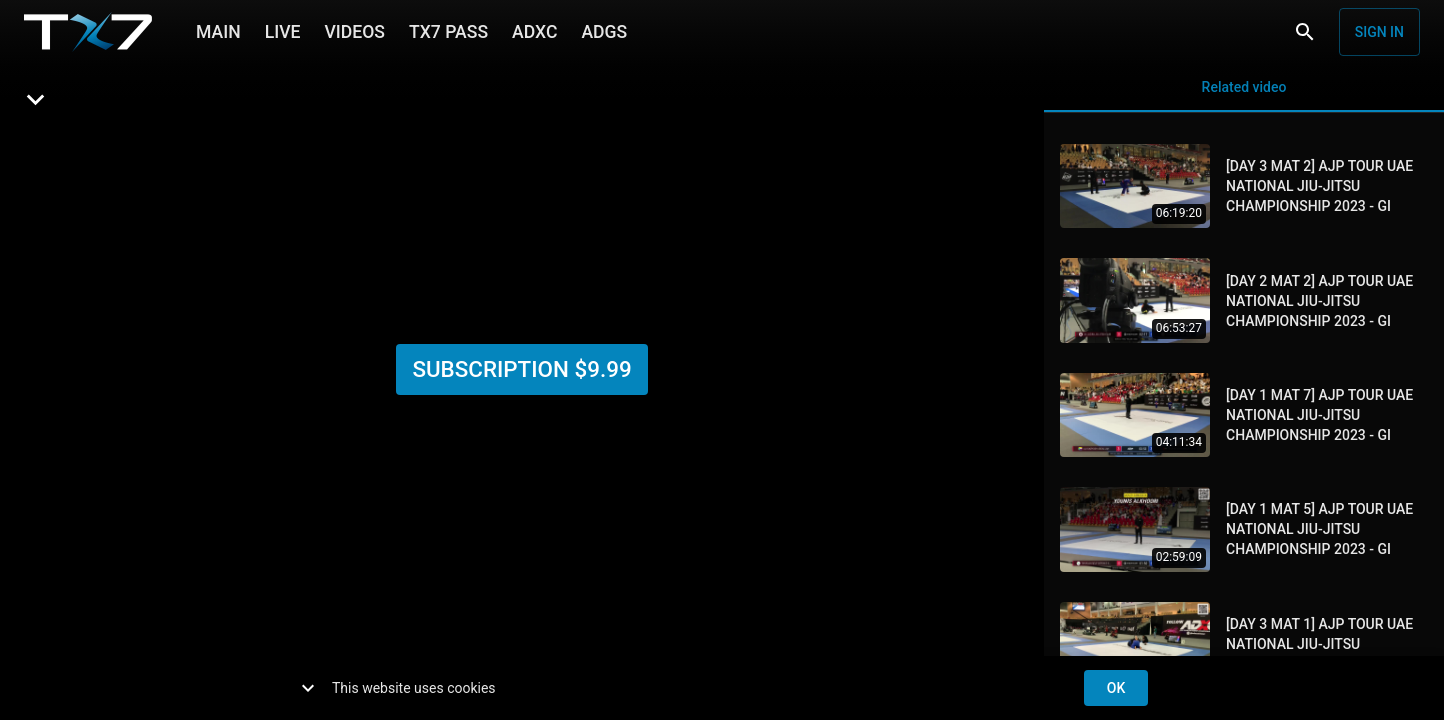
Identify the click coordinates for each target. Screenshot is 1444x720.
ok (1116, 688)
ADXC (534, 30)
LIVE (283, 30)
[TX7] (88, 32)
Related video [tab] (1244, 88)
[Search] (1305, 32)
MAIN (218, 30)
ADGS (604, 30)
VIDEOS (354, 30)
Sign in (1379, 32)
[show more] (308, 688)
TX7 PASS (448, 30)
